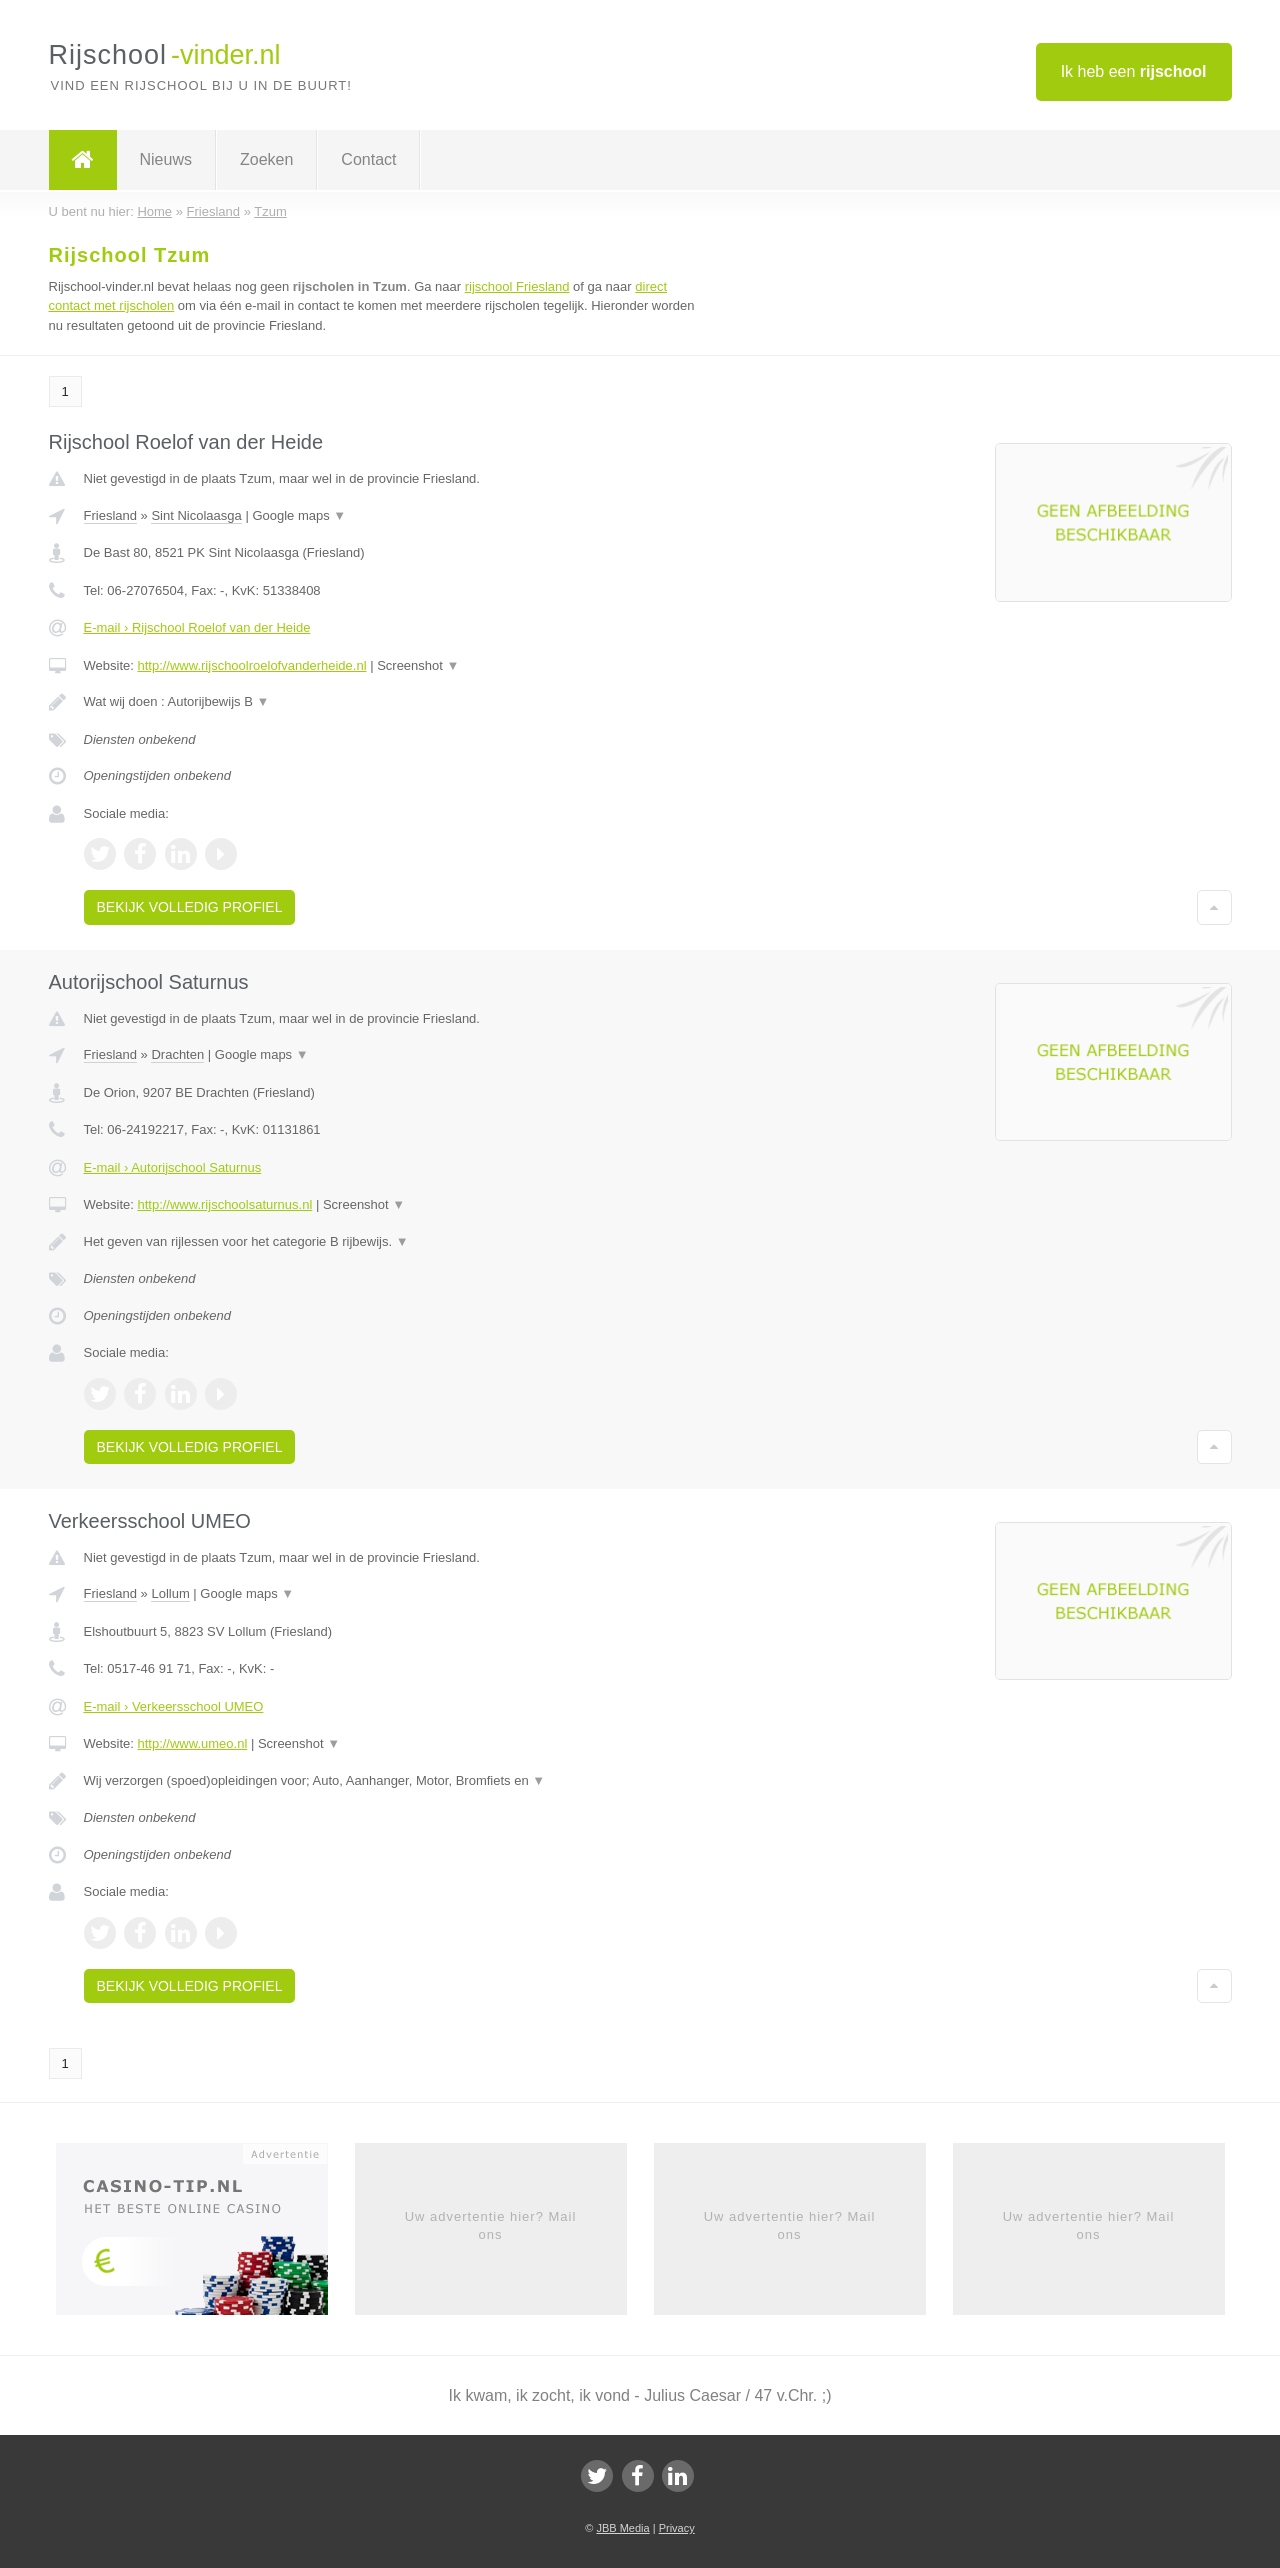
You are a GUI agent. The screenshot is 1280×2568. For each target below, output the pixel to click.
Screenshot (418, 665)
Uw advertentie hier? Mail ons (491, 2225)
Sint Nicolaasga (196, 515)
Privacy (677, 2528)
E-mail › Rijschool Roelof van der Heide (197, 627)
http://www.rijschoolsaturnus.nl (224, 1204)
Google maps (299, 515)
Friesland (110, 515)
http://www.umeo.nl (192, 1743)
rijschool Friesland (517, 286)
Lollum (170, 1593)
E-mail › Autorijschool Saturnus (173, 1167)
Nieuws (166, 159)
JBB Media (622, 2528)
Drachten (177, 1054)
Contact (368, 159)
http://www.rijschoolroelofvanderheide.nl (251, 665)
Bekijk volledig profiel (190, 907)
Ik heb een (1134, 71)
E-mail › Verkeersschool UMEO (174, 1706)
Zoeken (266, 159)
